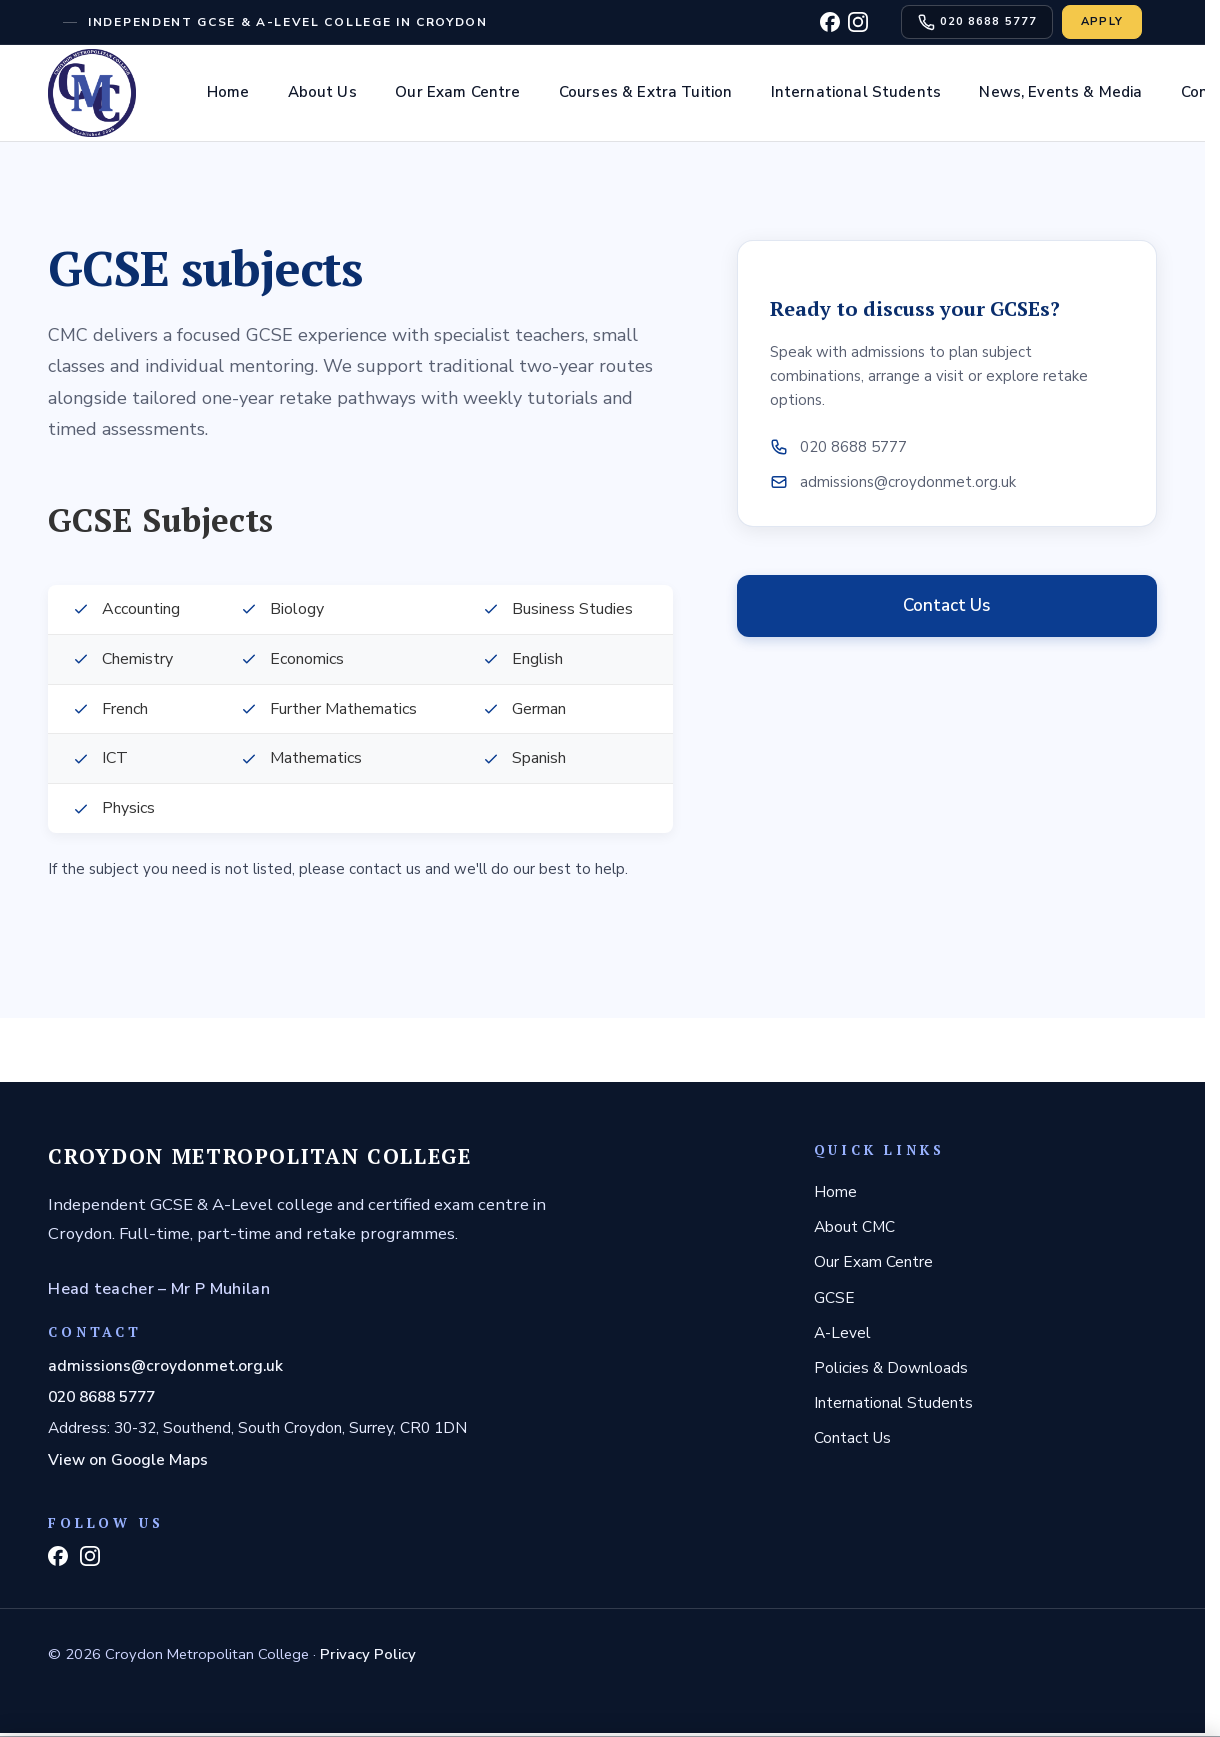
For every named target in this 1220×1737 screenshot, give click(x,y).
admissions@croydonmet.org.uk (165, 1365)
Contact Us (946, 605)
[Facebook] (830, 22)
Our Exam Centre (457, 92)
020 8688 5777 (101, 1396)
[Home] (92, 93)
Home (228, 92)
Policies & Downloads (891, 1367)
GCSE (834, 1297)
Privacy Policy (368, 1654)
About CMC (854, 1226)
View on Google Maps (128, 1459)
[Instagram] (858, 22)
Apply (1102, 21)
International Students (856, 92)
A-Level (842, 1332)
